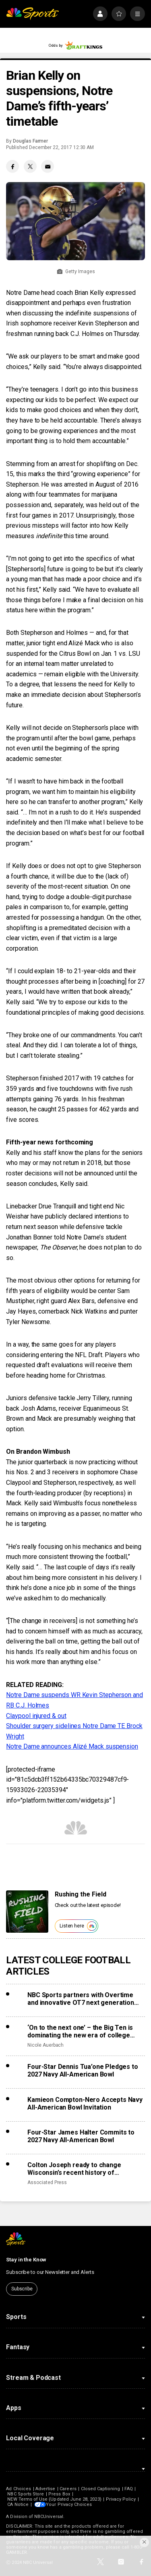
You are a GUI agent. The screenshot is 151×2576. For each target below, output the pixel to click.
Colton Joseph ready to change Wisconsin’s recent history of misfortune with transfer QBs (74, 2168)
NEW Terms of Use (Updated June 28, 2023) (54, 2499)
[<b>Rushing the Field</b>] (27, 1911)
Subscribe (22, 2289)
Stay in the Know (26, 2260)
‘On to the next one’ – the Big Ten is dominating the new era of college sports (80, 2031)
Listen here (78, 1926)
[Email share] (47, 166)
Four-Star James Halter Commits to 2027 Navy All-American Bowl (80, 2136)
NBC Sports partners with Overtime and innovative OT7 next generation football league (80, 1998)
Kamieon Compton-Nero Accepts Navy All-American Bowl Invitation (85, 2103)
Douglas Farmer (30, 141)
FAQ (128, 2488)
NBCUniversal (48, 2516)
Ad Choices (18, 2488)
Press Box (59, 2494)
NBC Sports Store (25, 2494)
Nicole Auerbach (45, 2045)
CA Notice (18, 2504)
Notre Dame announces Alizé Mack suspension (72, 1746)
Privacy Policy (121, 2499)
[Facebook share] (12, 166)
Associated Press (47, 2182)
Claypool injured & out (36, 1716)
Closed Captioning (100, 2488)
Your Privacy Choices (70, 2504)
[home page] (32, 13)
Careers (68, 2488)
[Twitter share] (30, 166)
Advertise (45, 2488)
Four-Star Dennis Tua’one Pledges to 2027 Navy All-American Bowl (82, 2070)
